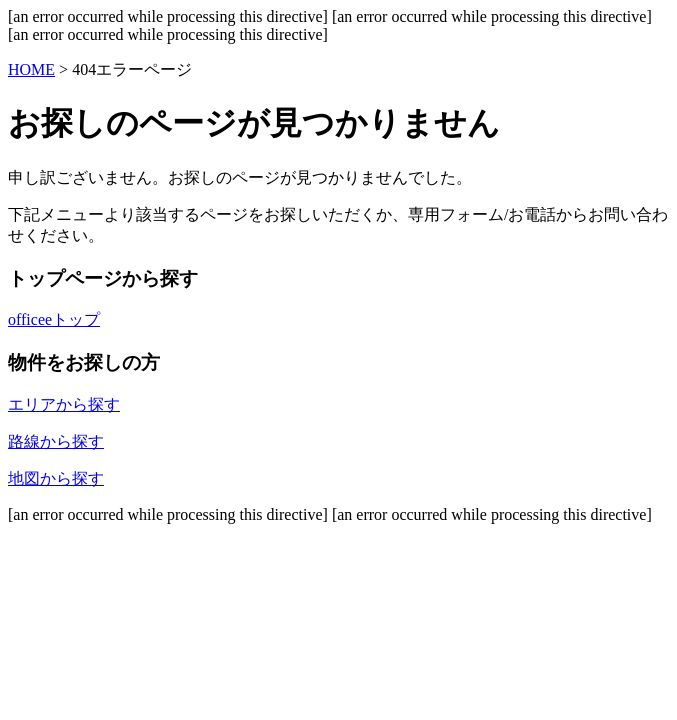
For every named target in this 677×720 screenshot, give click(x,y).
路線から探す (56, 441)
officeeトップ (54, 319)
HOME (31, 69)
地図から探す (56, 478)
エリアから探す (64, 404)
